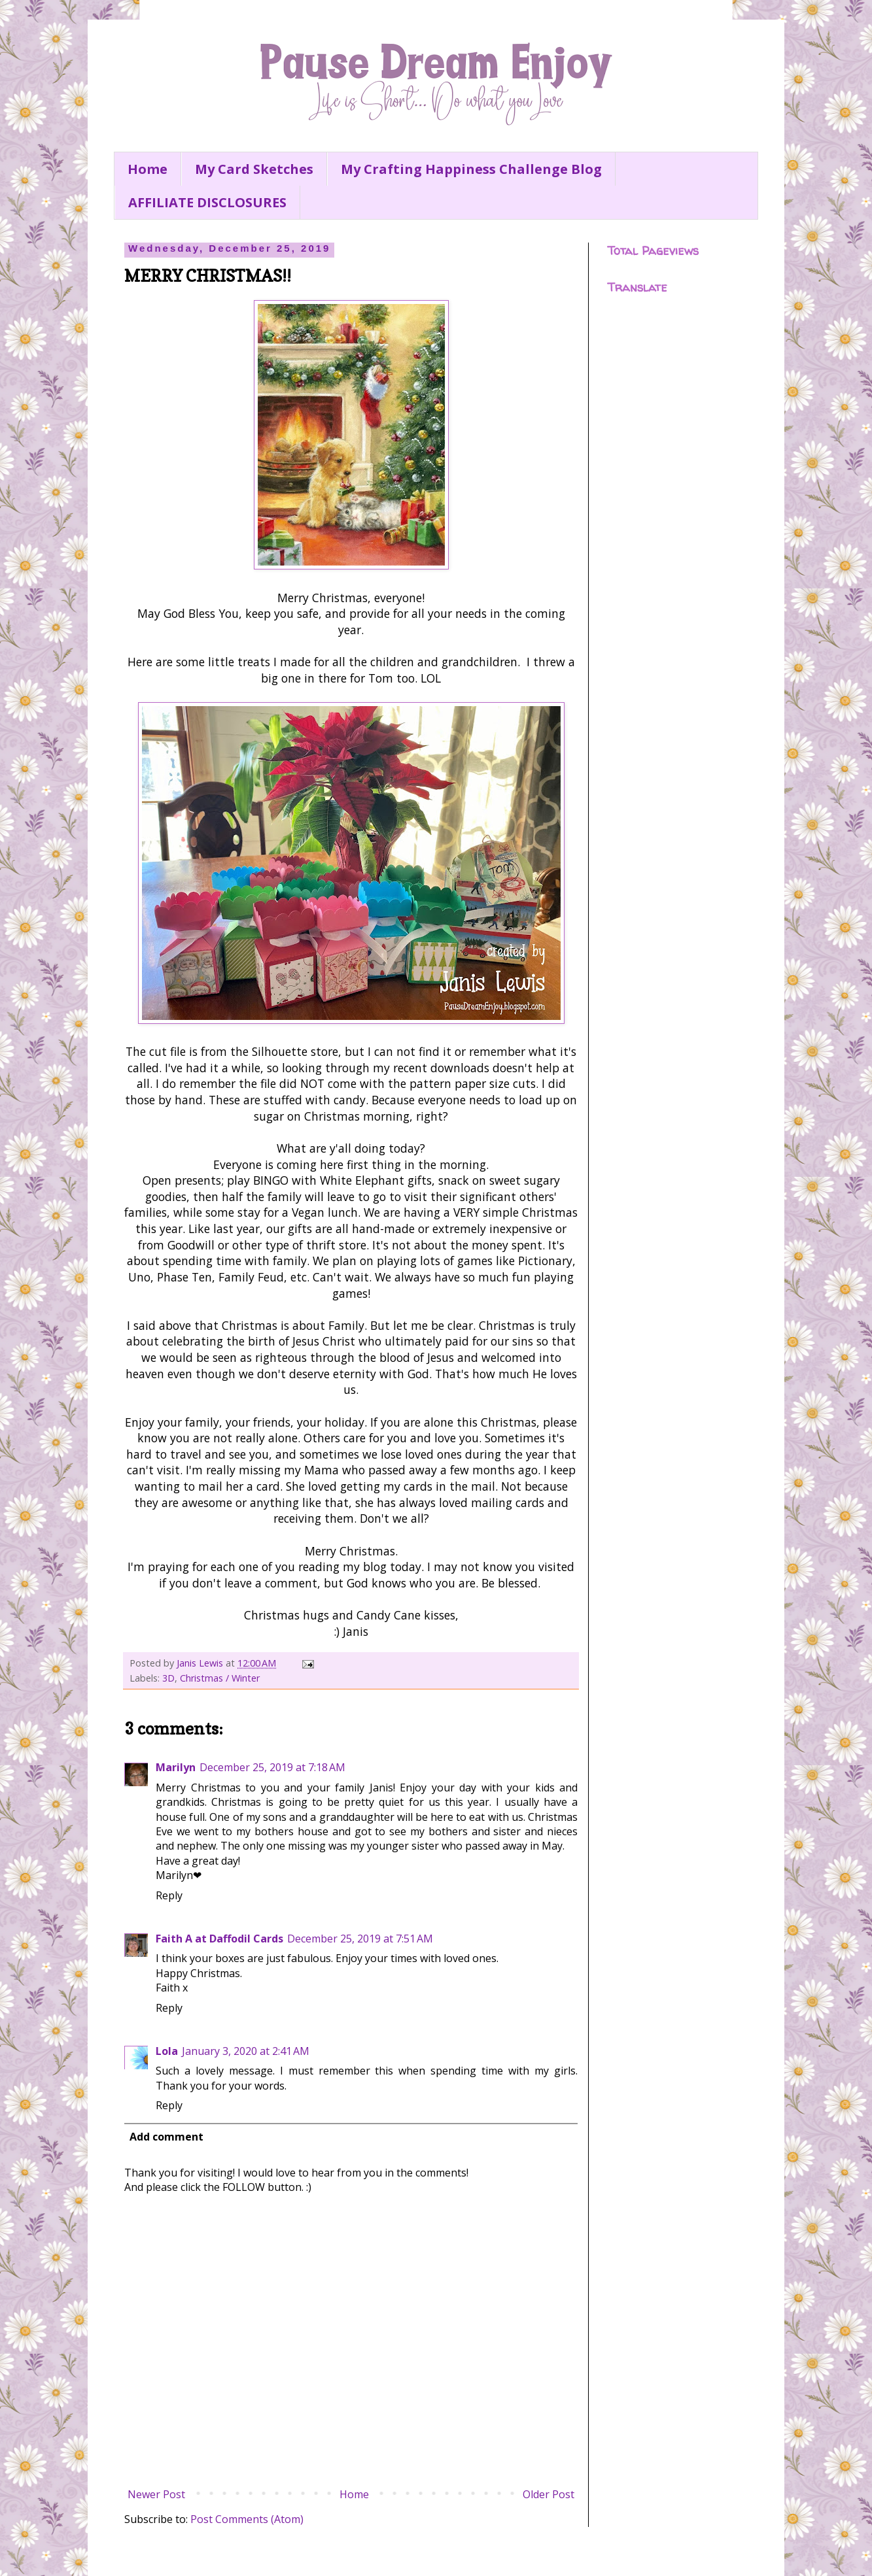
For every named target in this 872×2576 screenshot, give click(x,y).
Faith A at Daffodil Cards (219, 1938)
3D (168, 1678)
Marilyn (176, 1767)
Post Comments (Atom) (247, 2519)
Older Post (548, 2494)
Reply (169, 1895)
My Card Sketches (254, 169)
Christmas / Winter (220, 1678)
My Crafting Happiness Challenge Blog (471, 169)
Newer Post (156, 2494)
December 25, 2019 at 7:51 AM (360, 1938)
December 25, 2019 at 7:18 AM (272, 1767)
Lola (167, 2051)
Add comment (166, 2136)
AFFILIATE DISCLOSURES (207, 202)
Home (147, 169)
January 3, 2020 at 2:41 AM (245, 2051)
